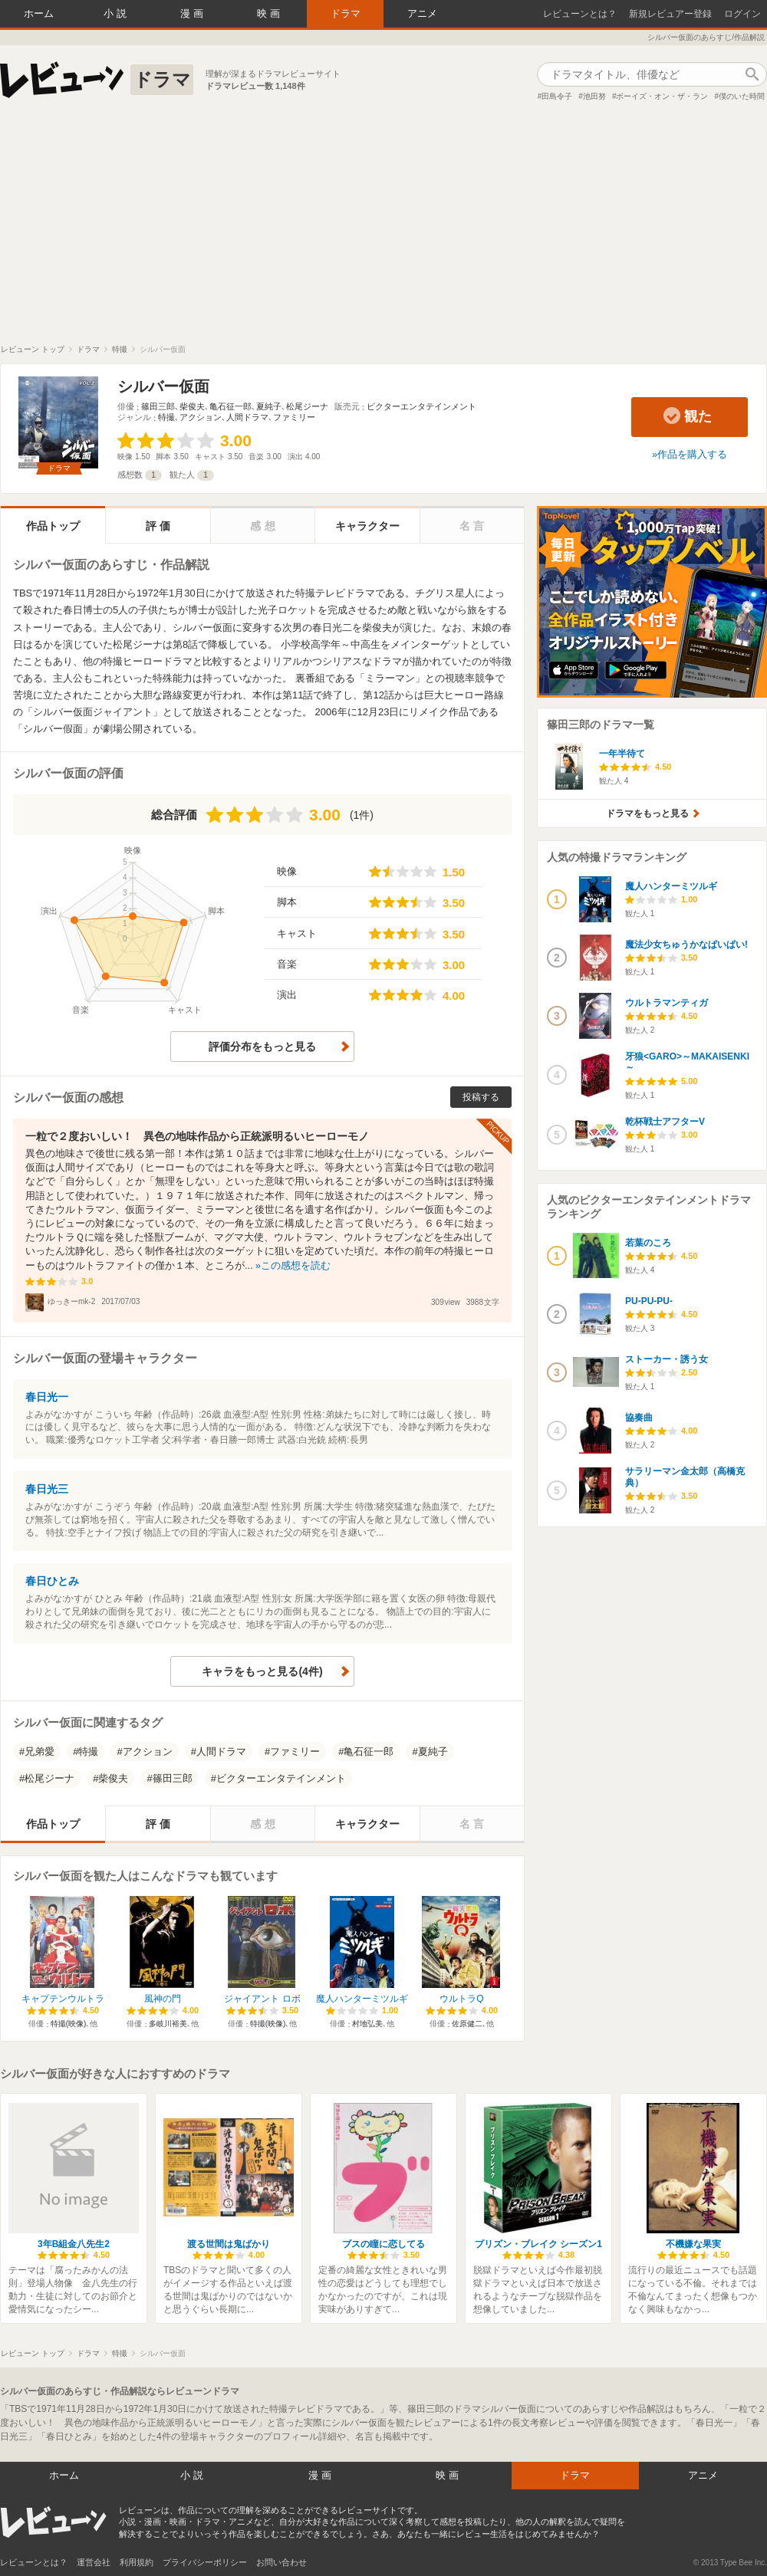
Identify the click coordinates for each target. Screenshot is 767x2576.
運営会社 (93, 2562)
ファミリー (294, 417)
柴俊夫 (192, 406)
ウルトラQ (461, 1998)
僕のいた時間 (742, 96)
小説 (117, 13)
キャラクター (367, 526)
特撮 (166, 417)
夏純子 (268, 406)
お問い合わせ (281, 2562)
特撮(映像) (69, 2023)
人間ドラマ (247, 417)
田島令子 (557, 96)
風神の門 (162, 1998)
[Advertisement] (383, 229)
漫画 (193, 13)
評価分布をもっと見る (262, 1046)
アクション (200, 417)
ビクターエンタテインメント (421, 406)
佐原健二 (467, 2023)
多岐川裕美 (168, 2023)
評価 (159, 526)
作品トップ (53, 526)
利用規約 (136, 2562)
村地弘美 (367, 2023)
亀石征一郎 (230, 406)
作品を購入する (692, 454)
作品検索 (751, 74)
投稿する (481, 1097)
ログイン (742, 13)
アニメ (422, 13)
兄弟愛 (39, 1751)
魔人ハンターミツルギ (362, 1998)
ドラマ (345, 13)
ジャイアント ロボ (262, 1998)
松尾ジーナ (307, 406)
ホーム (39, 13)
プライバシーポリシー (205, 2562)
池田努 (594, 96)
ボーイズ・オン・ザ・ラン (662, 96)
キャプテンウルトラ (62, 1998)
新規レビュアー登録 (670, 13)
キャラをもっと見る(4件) (262, 1671)
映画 (270, 13)
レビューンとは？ (580, 13)
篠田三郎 (158, 406)
